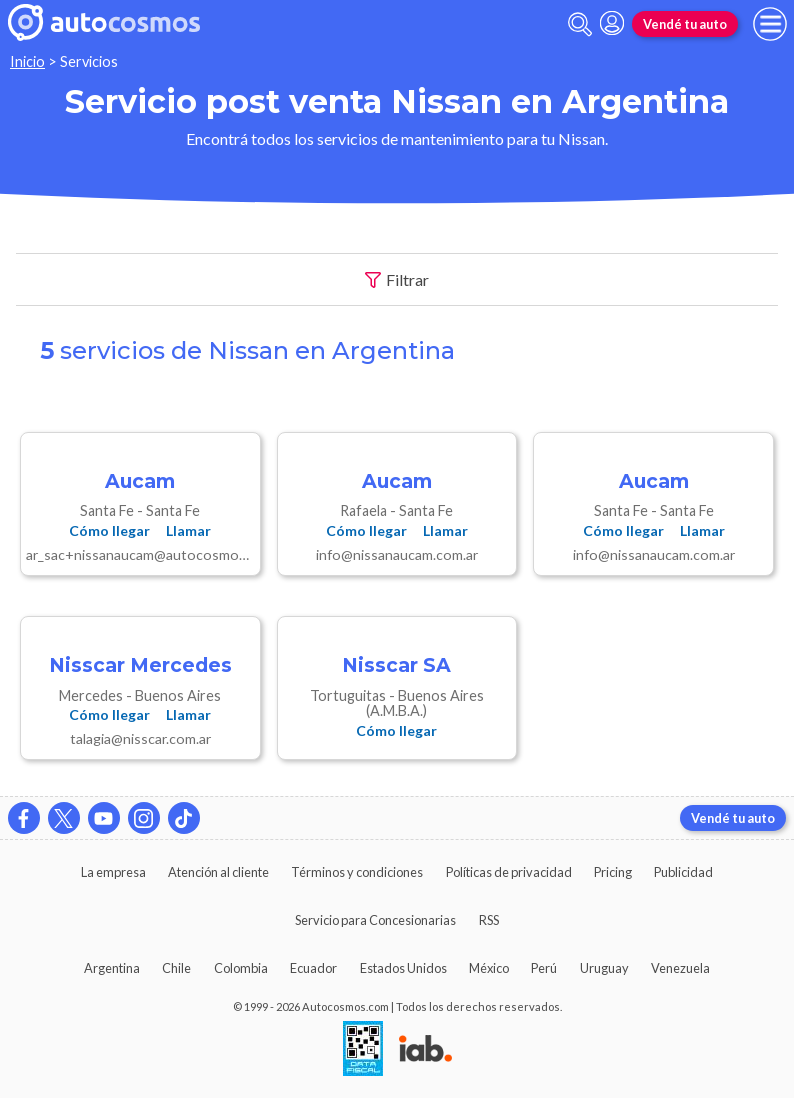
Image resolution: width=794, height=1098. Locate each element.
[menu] (770, 24)
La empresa (113, 872)
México (489, 968)
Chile (176, 968)
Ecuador (313, 968)
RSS (489, 920)
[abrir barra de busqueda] (580, 24)
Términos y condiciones (357, 872)
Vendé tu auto (685, 24)
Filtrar (397, 280)
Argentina (112, 968)
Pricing (613, 872)
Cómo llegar (109, 530)
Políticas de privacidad (509, 872)
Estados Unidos (403, 968)
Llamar (188, 530)
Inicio (27, 61)
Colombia (241, 968)
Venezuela (680, 968)
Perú (544, 968)
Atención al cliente (218, 872)
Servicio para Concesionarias (375, 920)
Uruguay (604, 968)
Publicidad (683, 872)
